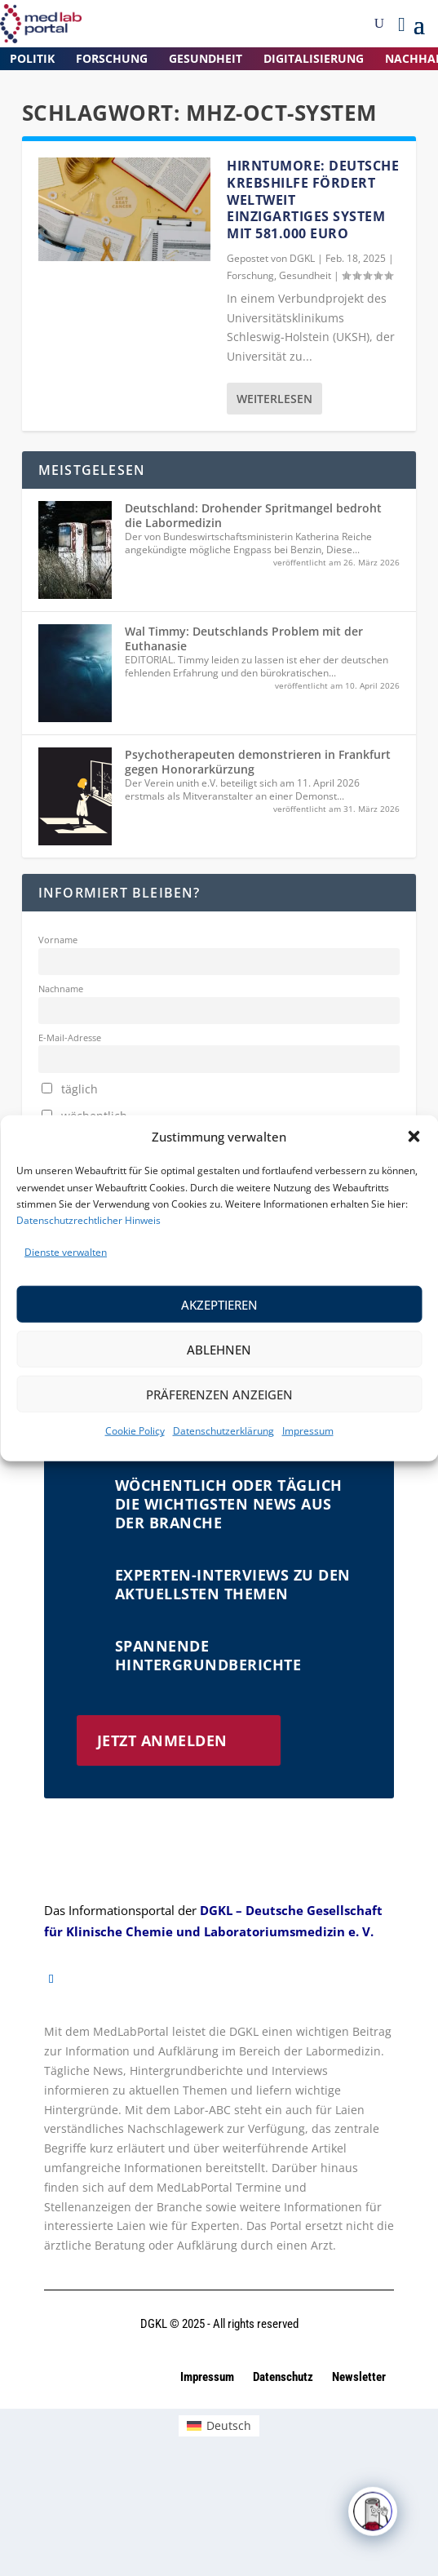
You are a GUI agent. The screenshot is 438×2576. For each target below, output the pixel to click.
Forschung (112, 58)
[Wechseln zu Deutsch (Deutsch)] (219, 2425)
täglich (70, 1089)
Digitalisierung (313, 58)
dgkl (302, 258)
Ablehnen (219, 1349)
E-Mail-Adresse (69, 1037)
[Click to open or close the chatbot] (372, 2523)
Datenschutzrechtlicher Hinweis (88, 1220)
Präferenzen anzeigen (219, 1394)
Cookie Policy (135, 1431)
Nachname (60, 988)
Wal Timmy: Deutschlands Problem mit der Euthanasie (244, 638)
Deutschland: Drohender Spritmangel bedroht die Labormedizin (253, 515)
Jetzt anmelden (162, 1740)
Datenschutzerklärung (223, 1431)
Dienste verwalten (65, 1252)
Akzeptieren (219, 1305)
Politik (32, 58)
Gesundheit (205, 58)
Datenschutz (284, 2377)
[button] (413, 1136)
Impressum (308, 1431)
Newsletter (359, 2377)
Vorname (57, 939)
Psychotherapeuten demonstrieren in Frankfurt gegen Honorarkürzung (258, 762)
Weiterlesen (274, 398)
